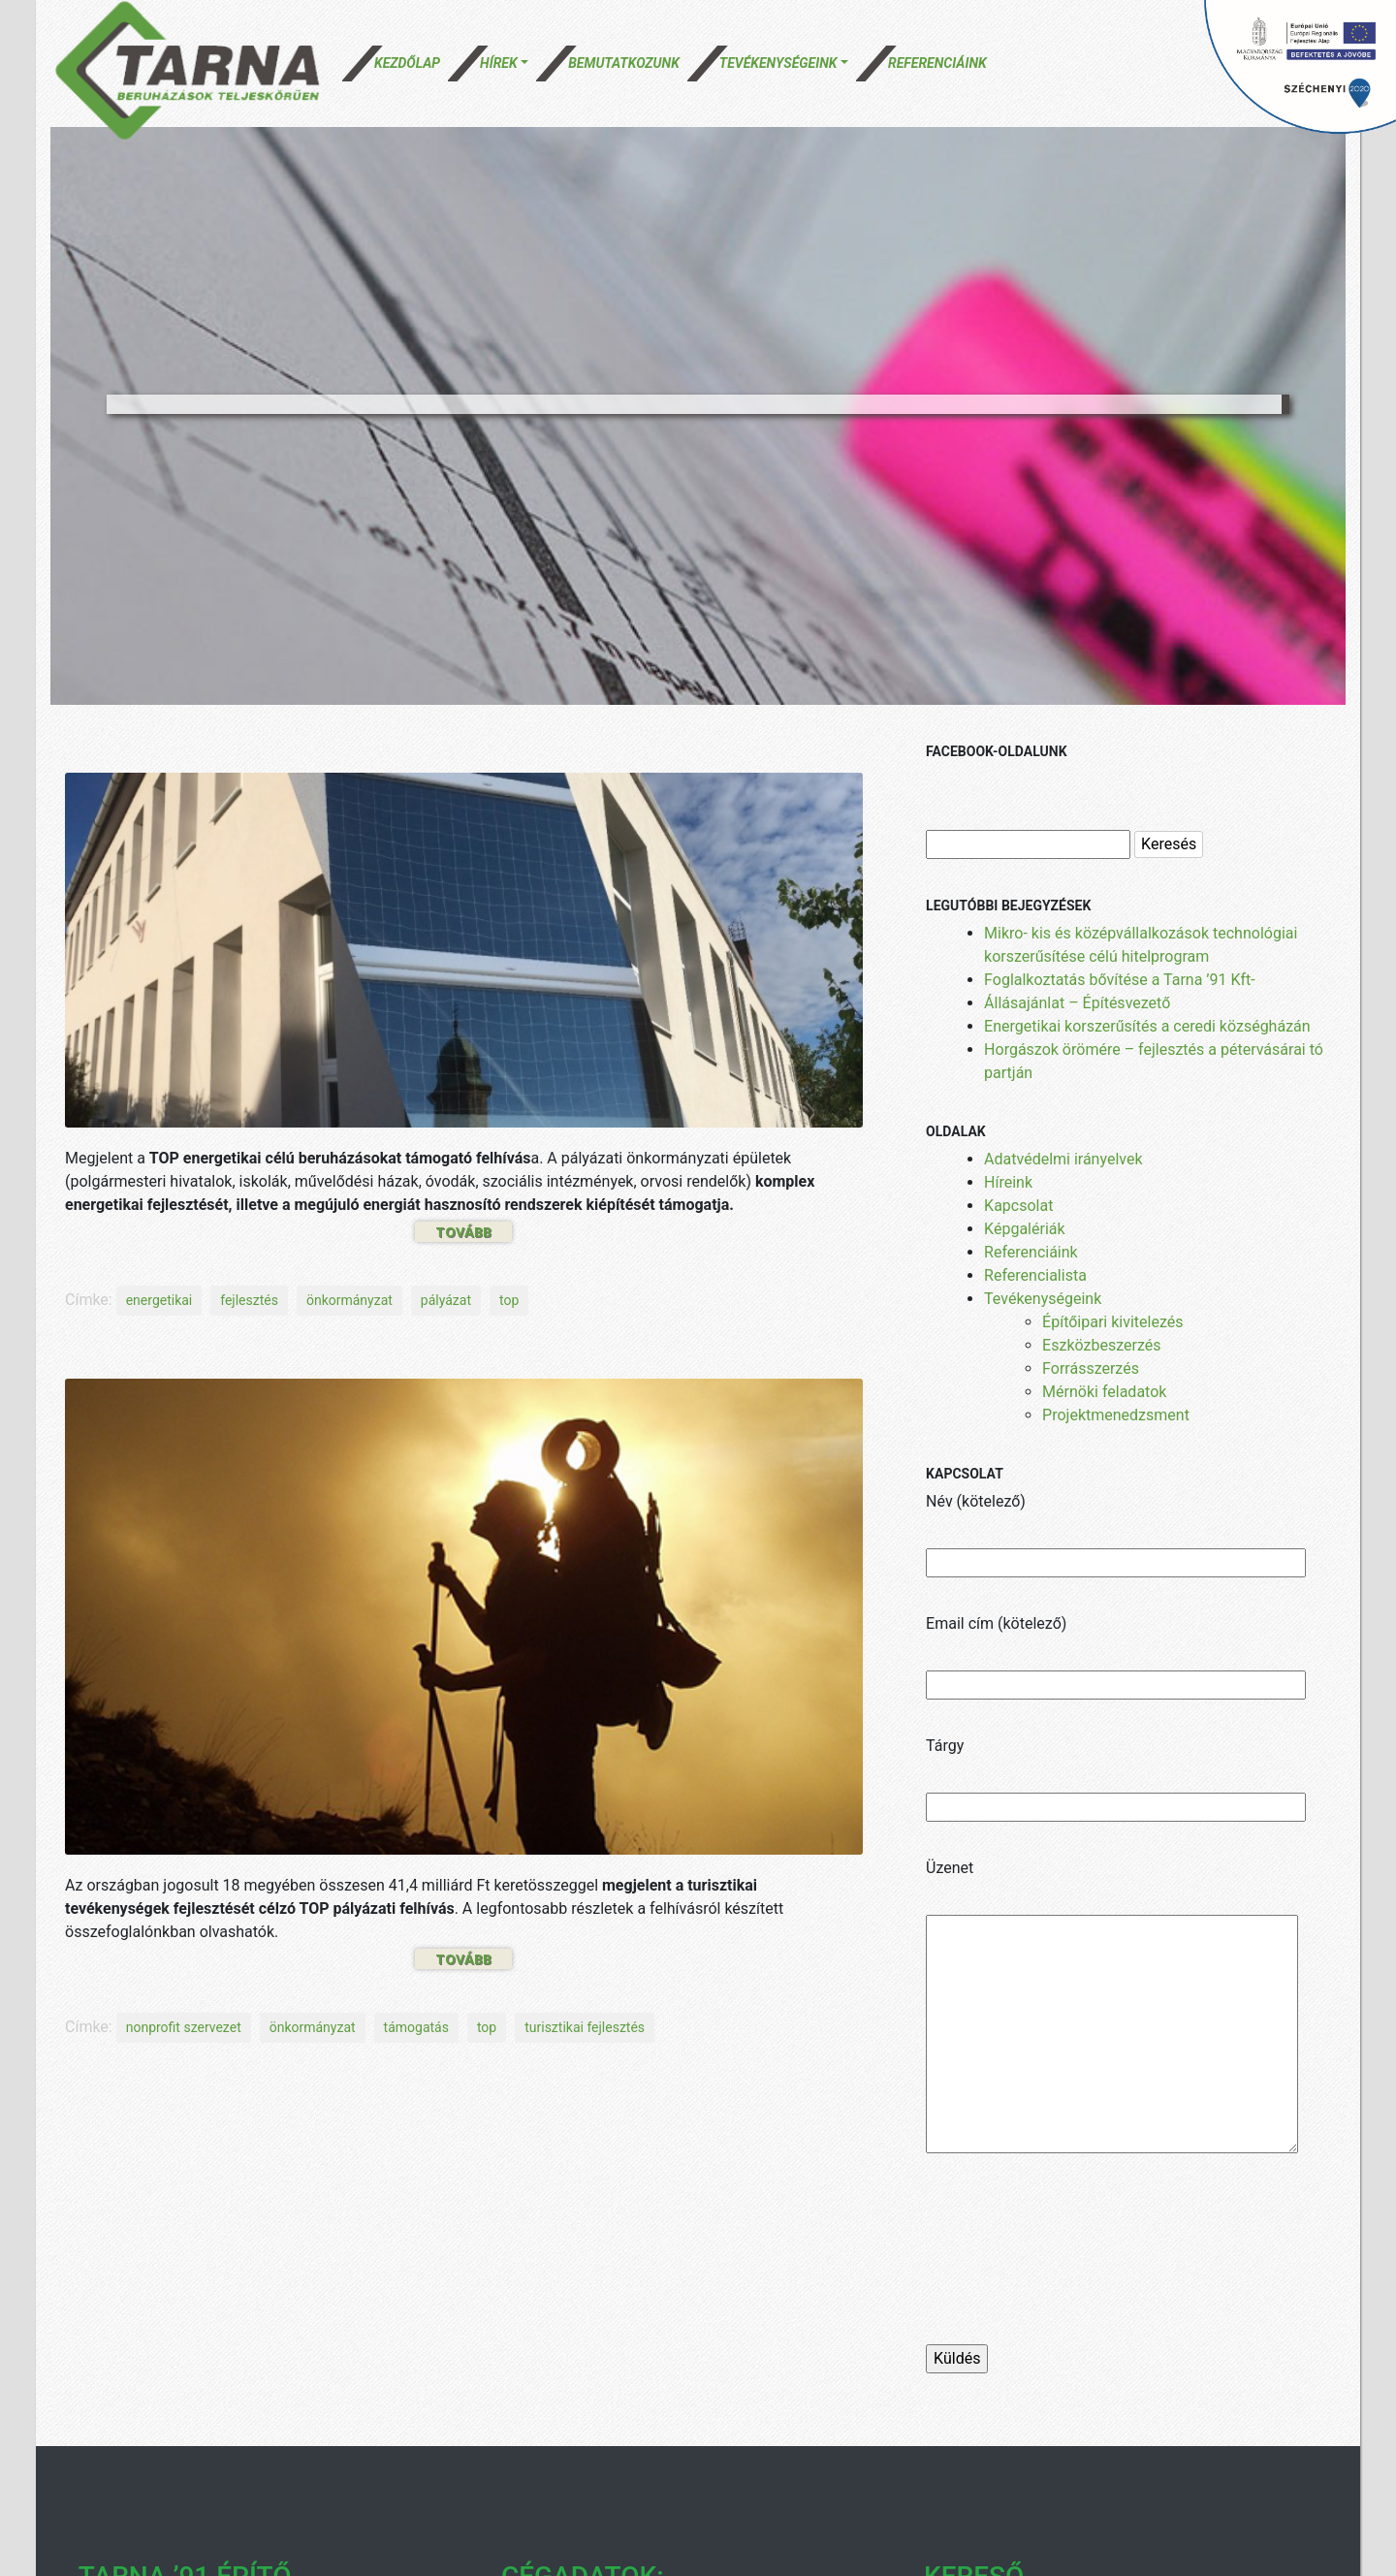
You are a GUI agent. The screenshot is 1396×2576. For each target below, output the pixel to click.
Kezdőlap (407, 63)
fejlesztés (249, 1300)
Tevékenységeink (778, 63)
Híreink (1008, 1182)
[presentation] (1073, 2268)
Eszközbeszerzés (1101, 1345)
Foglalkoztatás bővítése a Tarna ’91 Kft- (1119, 979)
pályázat (446, 1300)
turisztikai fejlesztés (584, 2027)
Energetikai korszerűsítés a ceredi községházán (1147, 1026)
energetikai (159, 1300)
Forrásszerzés (1090, 1368)
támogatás (416, 2027)
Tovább (463, 1232)
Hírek (499, 63)
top (509, 1300)
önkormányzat (349, 1300)
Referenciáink (937, 63)
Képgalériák (1024, 1229)
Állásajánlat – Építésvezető (1077, 1003)
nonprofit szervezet (183, 2027)
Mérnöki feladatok (1104, 1392)
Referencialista (1035, 1275)
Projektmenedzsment (1116, 1415)
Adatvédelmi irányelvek (1063, 1159)
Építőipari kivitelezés (1112, 1322)
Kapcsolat (1018, 1205)
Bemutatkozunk (624, 63)
